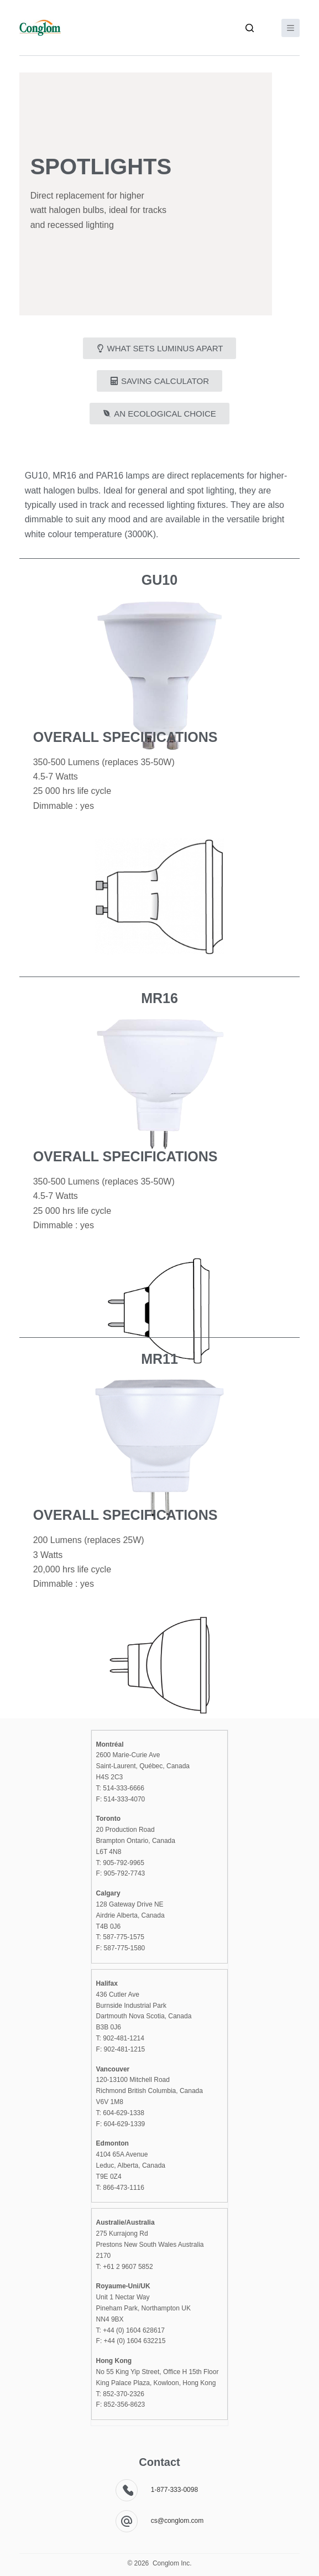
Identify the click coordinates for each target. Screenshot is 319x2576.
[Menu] (290, 28)
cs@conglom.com (177, 2521)
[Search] (249, 28)
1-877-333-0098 (174, 2490)
